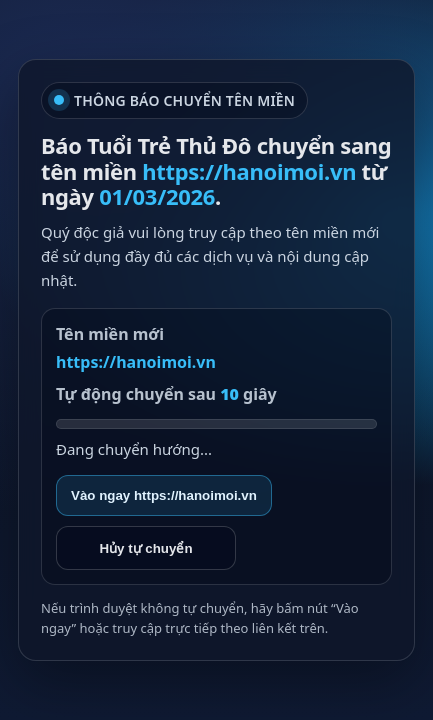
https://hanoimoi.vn (136, 362)
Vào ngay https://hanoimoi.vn (164, 495)
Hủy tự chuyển (145, 548)
